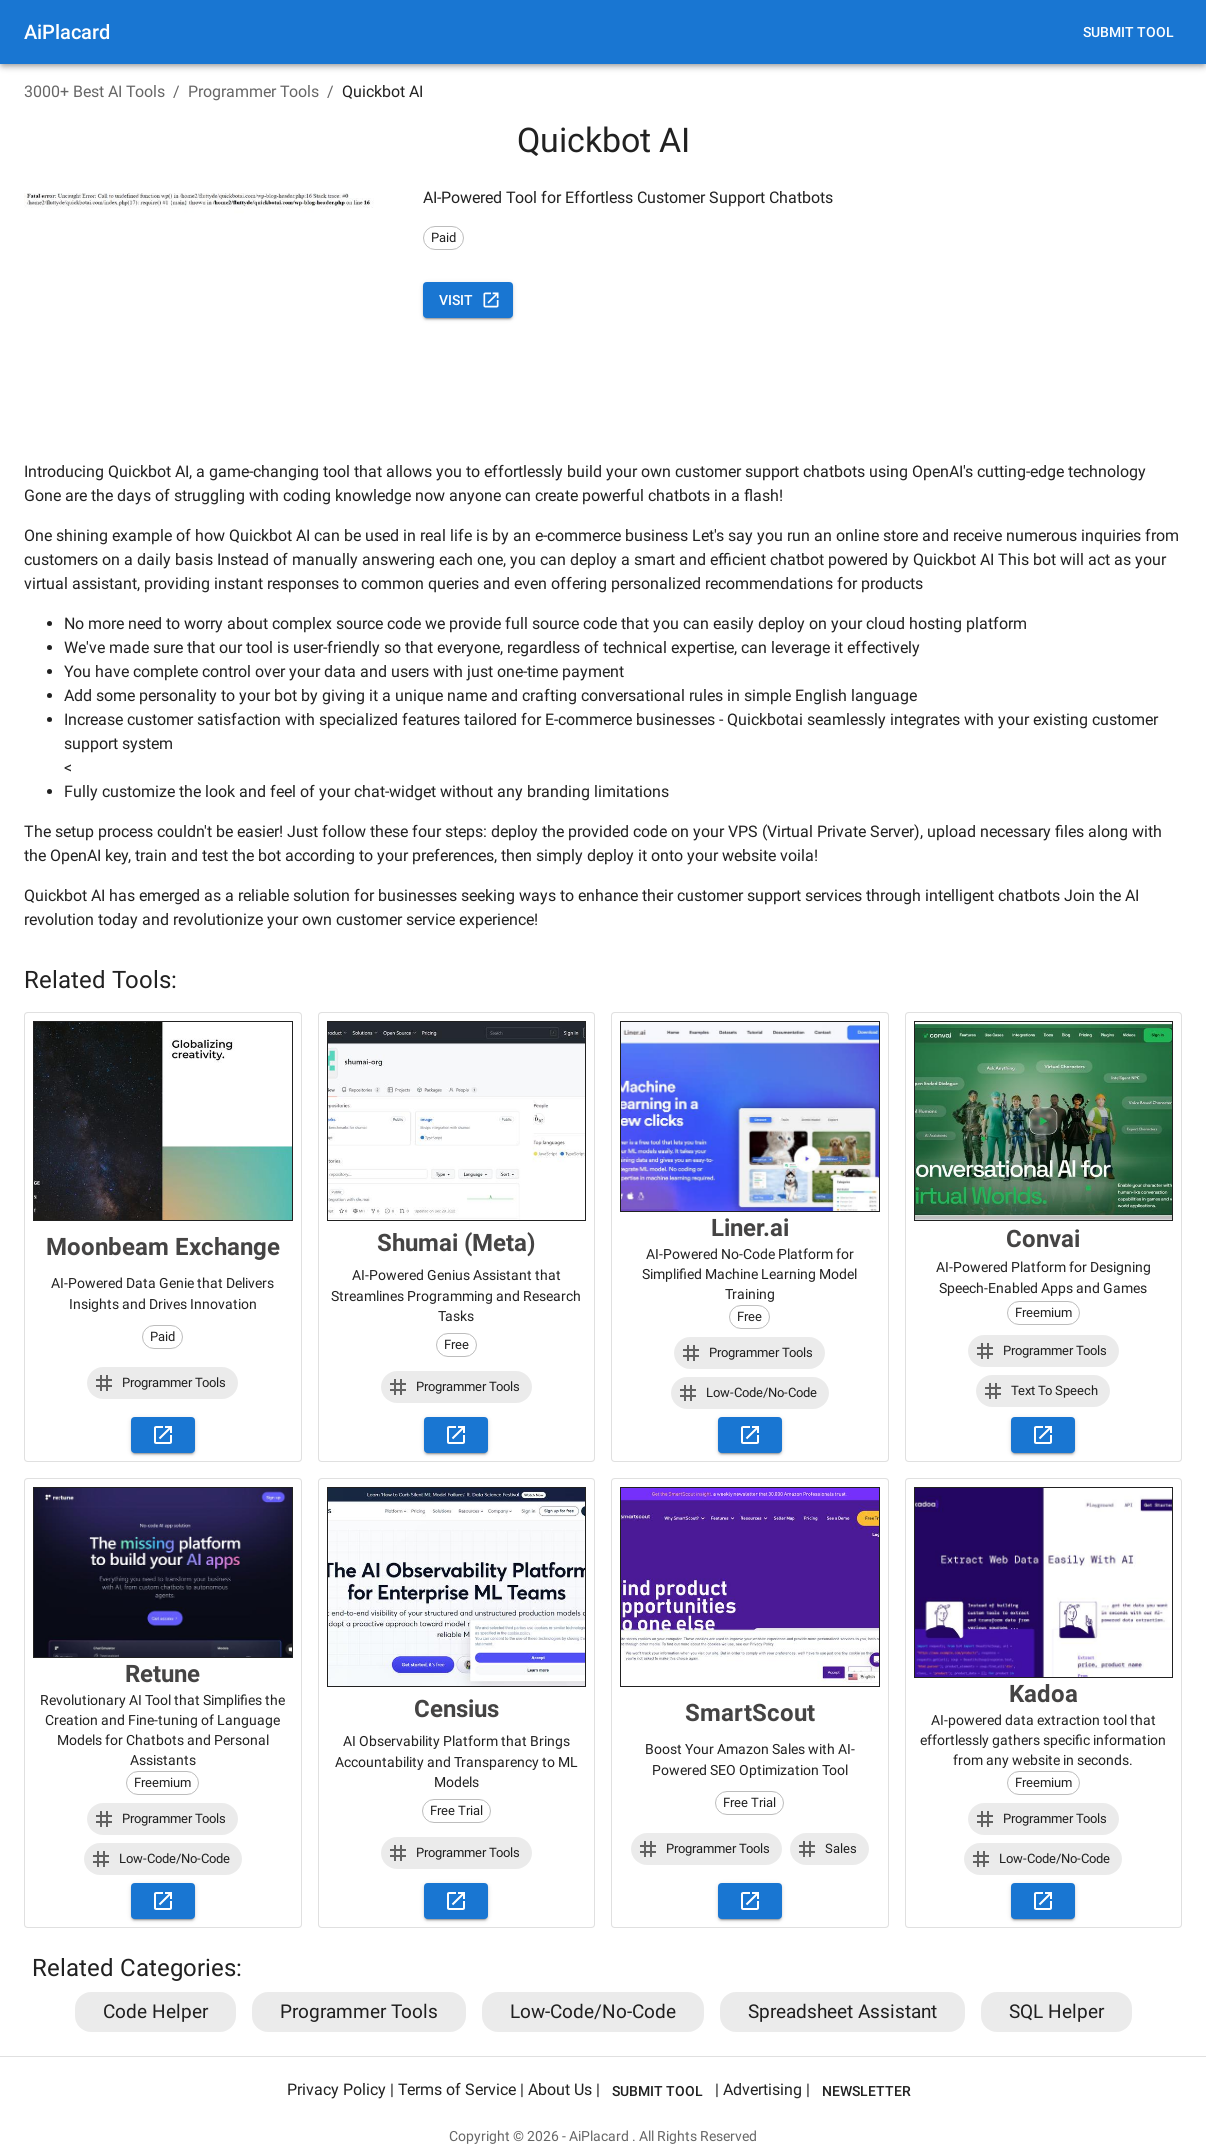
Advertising (762, 2090)
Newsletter (866, 2091)
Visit (468, 300)
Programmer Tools (253, 91)
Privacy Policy (336, 2090)
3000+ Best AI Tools (94, 91)
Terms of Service (457, 2090)
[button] (162, 1383)
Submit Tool (1128, 32)
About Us (560, 2090)
